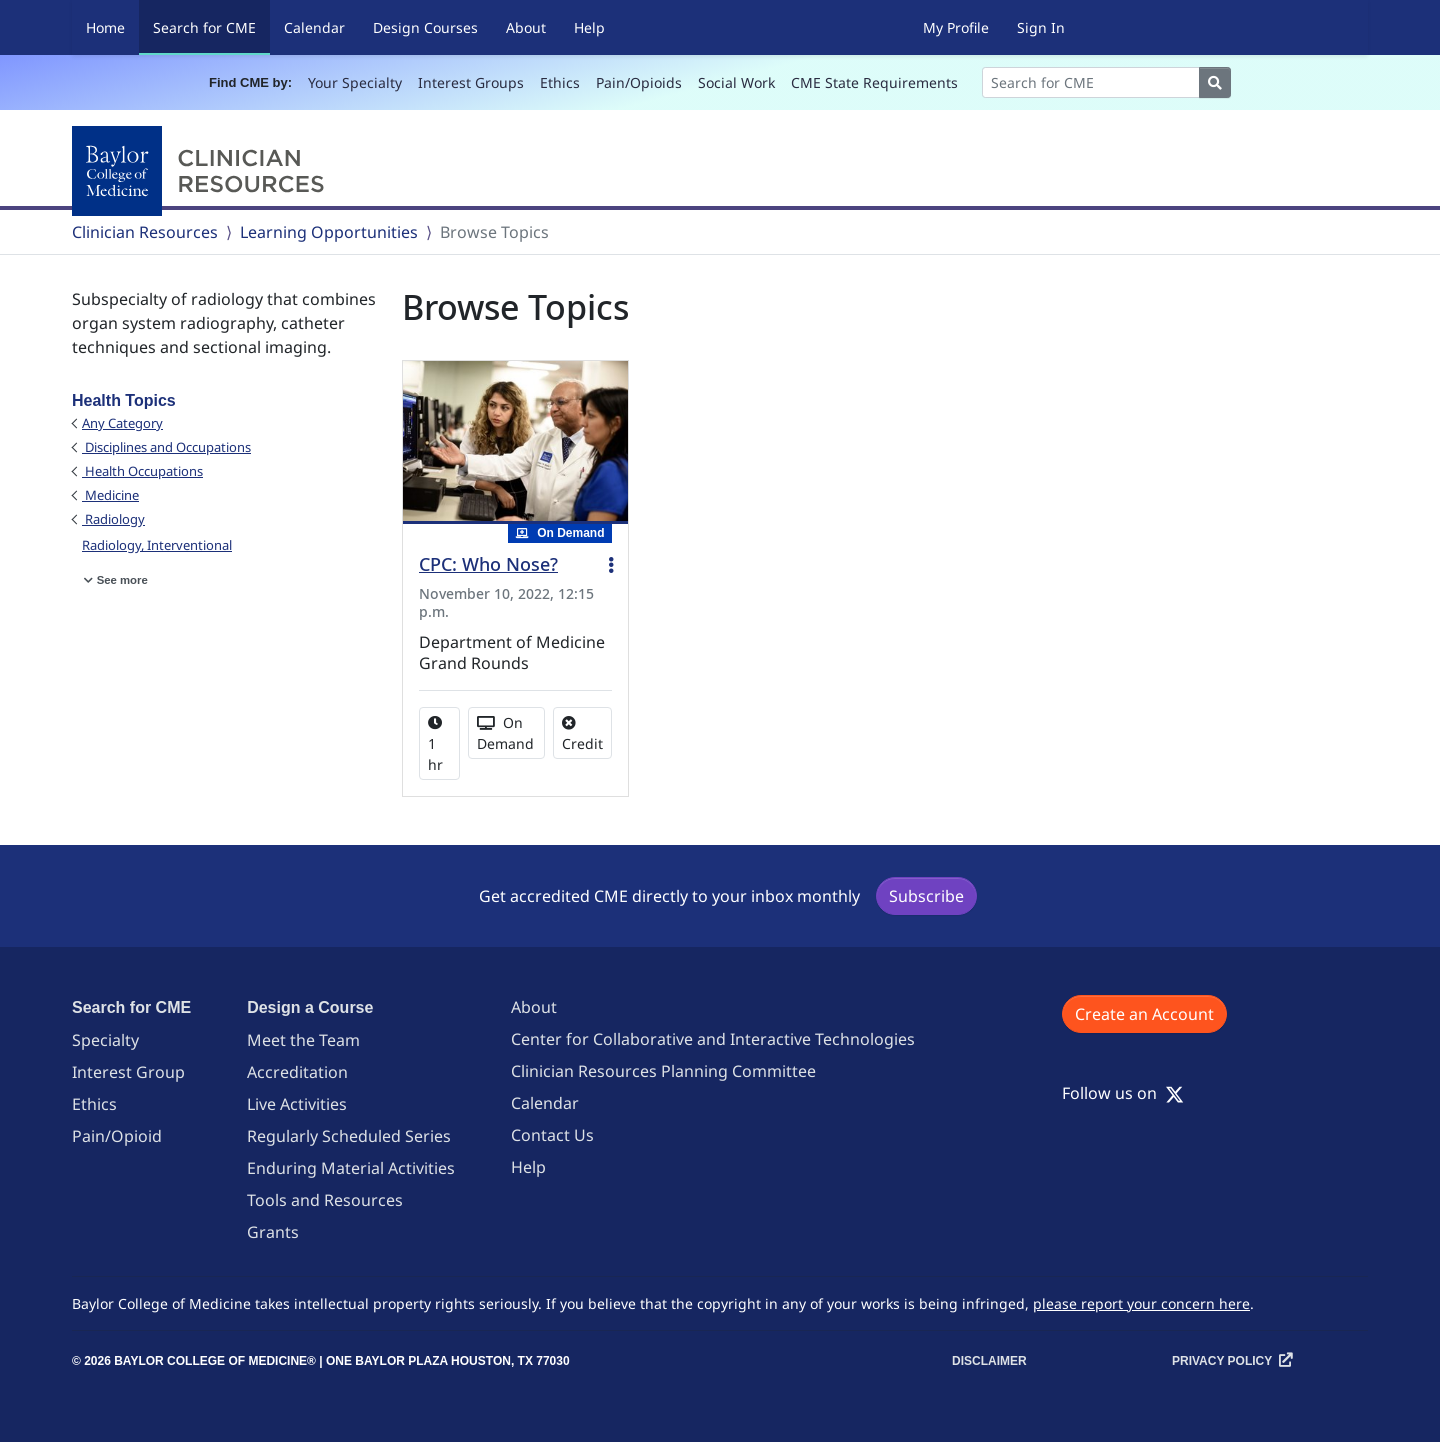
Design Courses (425, 27)
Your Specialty (355, 82)
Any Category (122, 423)
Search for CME (211, 26)
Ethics (560, 82)
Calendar (314, 27)
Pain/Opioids (639, 82)
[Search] (1091, 82)
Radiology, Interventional (157, 545)
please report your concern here (1141, 1303)
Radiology (113, 519)
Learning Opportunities (329, 232)
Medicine (110, 495)
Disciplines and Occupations (166, 447)
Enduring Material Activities (351, 1168)
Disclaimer (989, 1361)
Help (589, 27)
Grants (273, 1232)
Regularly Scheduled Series (349, 1136)
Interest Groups (471, 82)
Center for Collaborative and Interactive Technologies (713, 1039)
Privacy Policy (1222, 1361)
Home (105, 27)
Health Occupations (142, 471)
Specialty (105, 1040)
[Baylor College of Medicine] (202, 171)
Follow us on (1123, 1093)
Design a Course (310, 1007)
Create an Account (1144, 1014)
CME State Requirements (874, 82)
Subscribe (926, 896)
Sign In (1041, 27)
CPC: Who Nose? (488, 564)
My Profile (956, 27)
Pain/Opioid (117, 1136)
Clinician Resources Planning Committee (663, 1071)
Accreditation (297, 1072)
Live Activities (297, 1104)
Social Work (736, 82)
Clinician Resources (145, 232)
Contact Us (552, 1135)
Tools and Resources (325, 1200)
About (526, 27)
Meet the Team (303, 1040)
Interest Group (128, 1072)
